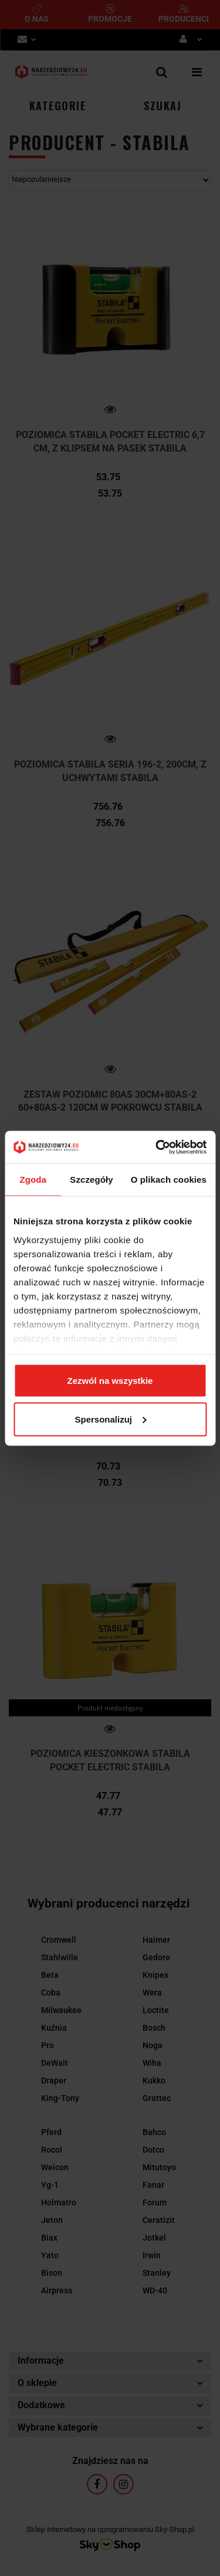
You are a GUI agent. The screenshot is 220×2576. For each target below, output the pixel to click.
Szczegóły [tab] (91, 1180)
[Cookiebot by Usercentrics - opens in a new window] (157, 1147)
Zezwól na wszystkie (110, 1381)
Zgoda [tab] (32, 1180)
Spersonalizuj (110, 1419)
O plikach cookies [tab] (169, 1180)
